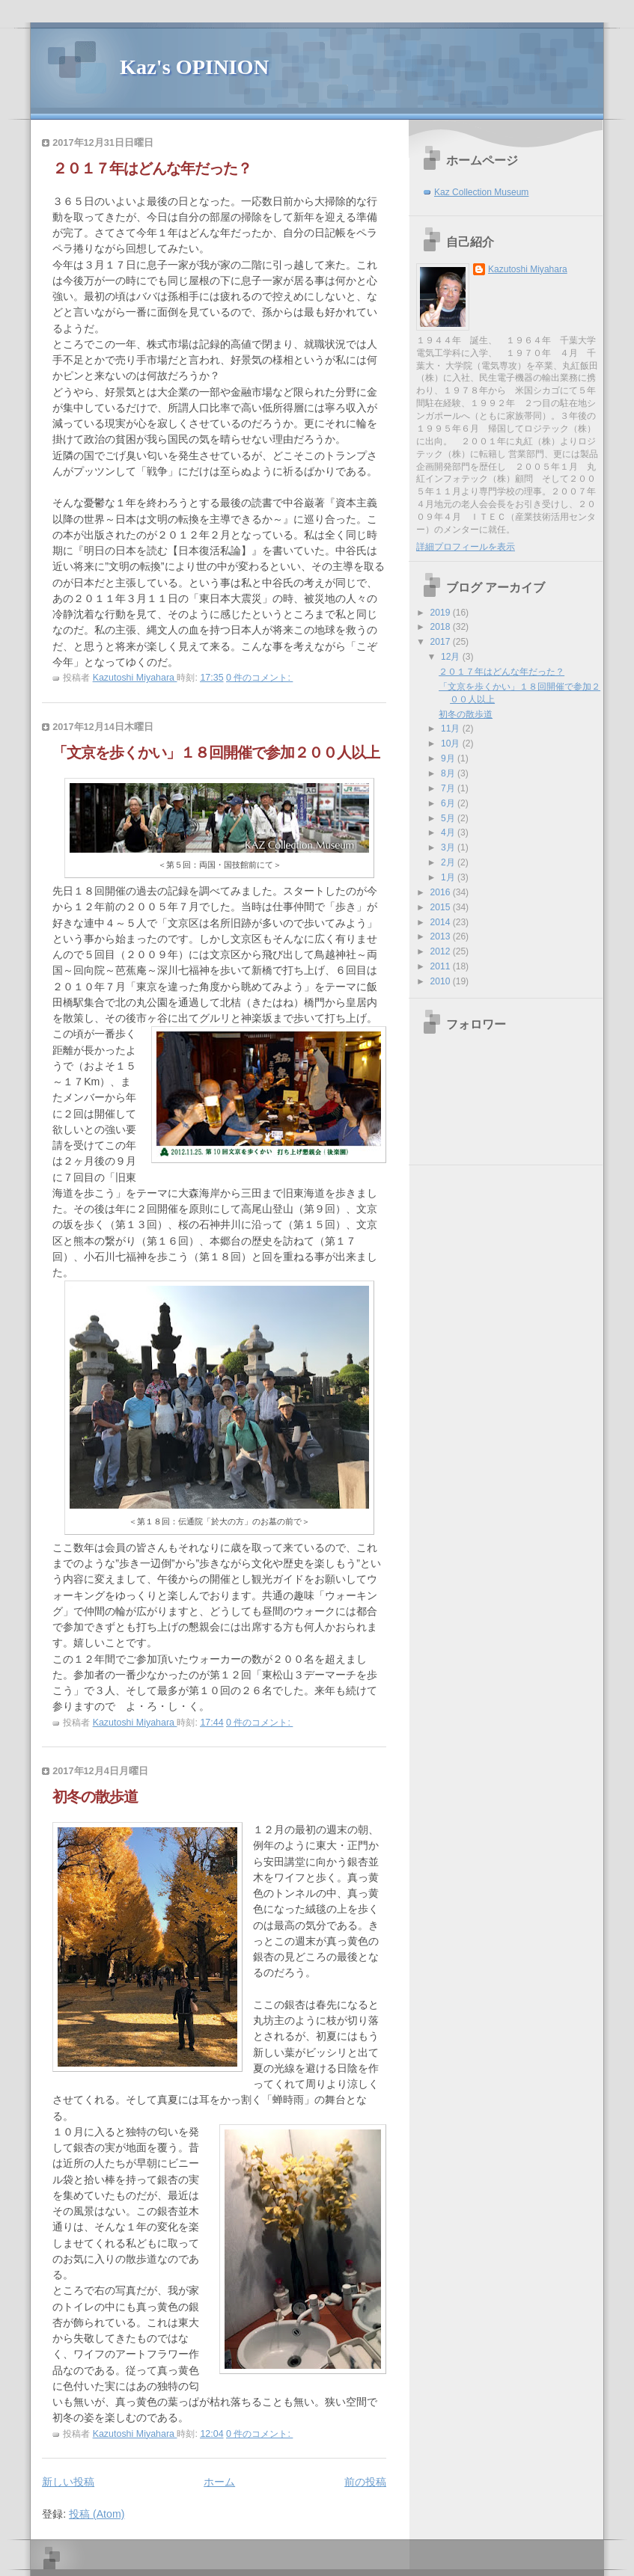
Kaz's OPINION (194, 67)
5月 (449, 818)
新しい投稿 (68, 2482)
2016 (441, 892)
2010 (441, 981)
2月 (449, 862)
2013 (441, 936)
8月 (449, 773)
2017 (441, 642)
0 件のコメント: (259, 677)
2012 (441, 951)
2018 (441, 627)
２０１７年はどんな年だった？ (152, 168)
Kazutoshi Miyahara (527, 269)
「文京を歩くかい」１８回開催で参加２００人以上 (216, 752)
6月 (449, 803)
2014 (441, 922)
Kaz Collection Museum (481, 192)
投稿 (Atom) (96, 2514)
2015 (441, 907)
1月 (449, 877)
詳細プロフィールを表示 (465, 547)
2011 (441, 966)
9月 (449, 758)
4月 (449, 832)
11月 (452, 728)
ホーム (219, 2482)
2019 (441, 612)
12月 (452, 656)
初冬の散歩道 (95, 1796)
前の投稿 (365, 2482)
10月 (452, 743)
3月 (449, 847)
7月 (449, 788)
